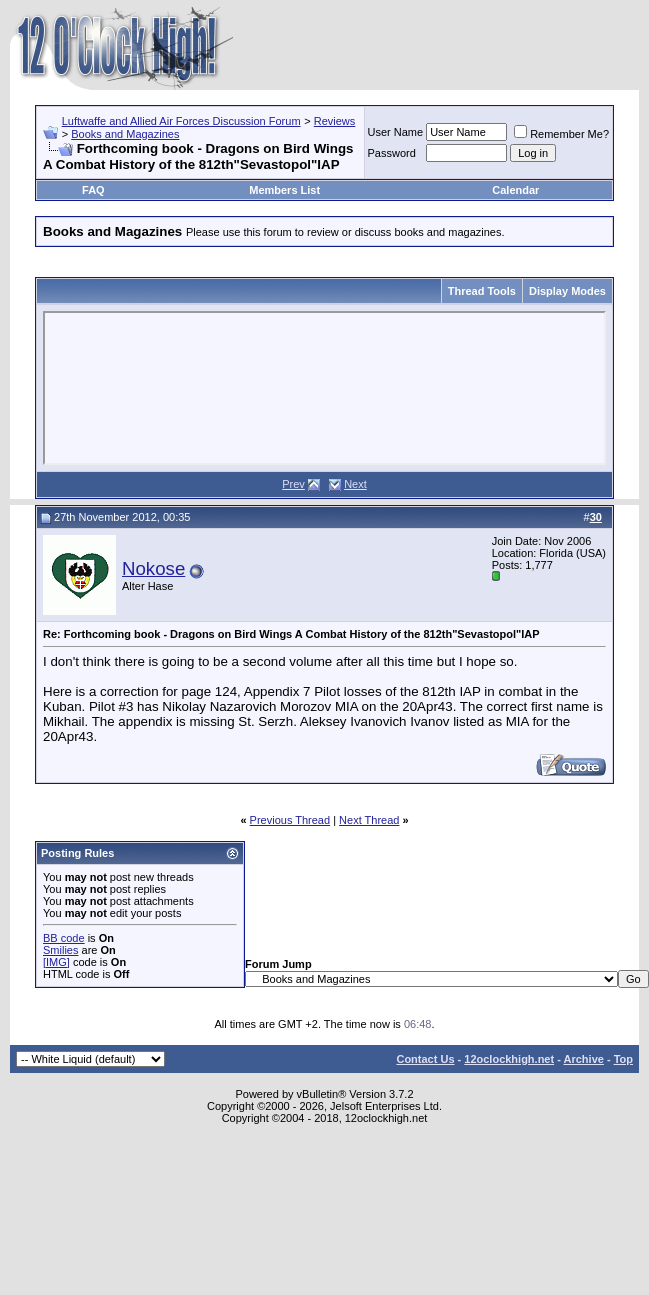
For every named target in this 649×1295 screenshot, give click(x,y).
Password (392, 153)
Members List (284, 190)
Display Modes (567, 291)
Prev (293, 484)
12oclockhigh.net (509, 1059)
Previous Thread (290, 820)
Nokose (153, 568)
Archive (584, 1059)
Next (355, 484)
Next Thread (369, 820)
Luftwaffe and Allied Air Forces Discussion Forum (181, 121)
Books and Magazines (125, 134)
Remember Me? (561, 134)
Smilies (60, 950)
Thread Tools (482, 291)
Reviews (335, 121)
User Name (396, 132)
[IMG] (56, 962)
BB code (64, 938)
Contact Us (425, 1059)
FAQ (93, 190)
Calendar (515, 190)
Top (623, 1059)
